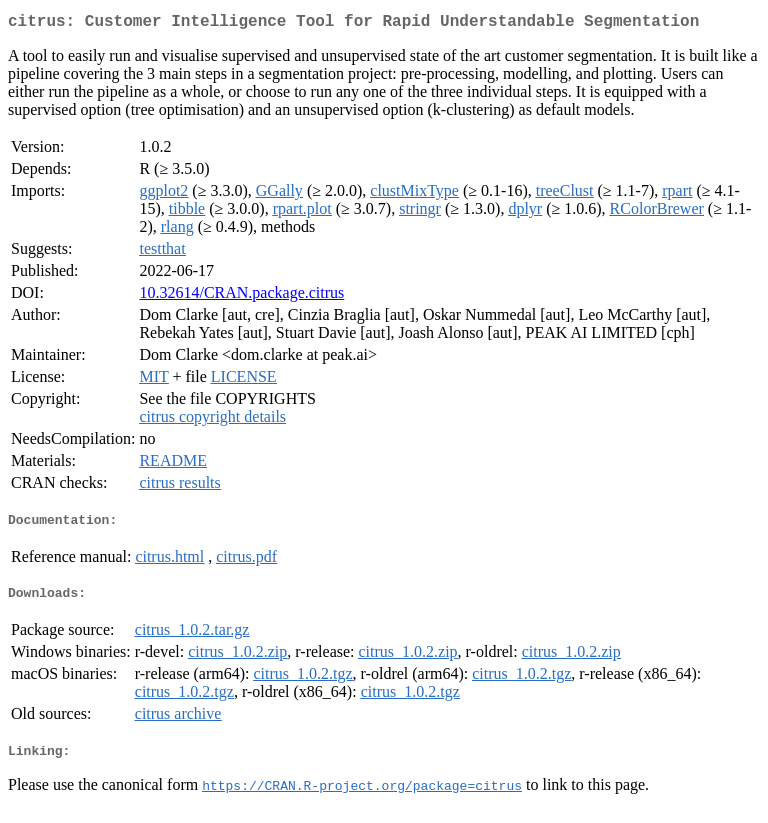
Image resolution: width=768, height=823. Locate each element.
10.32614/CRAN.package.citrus (241, 296)
